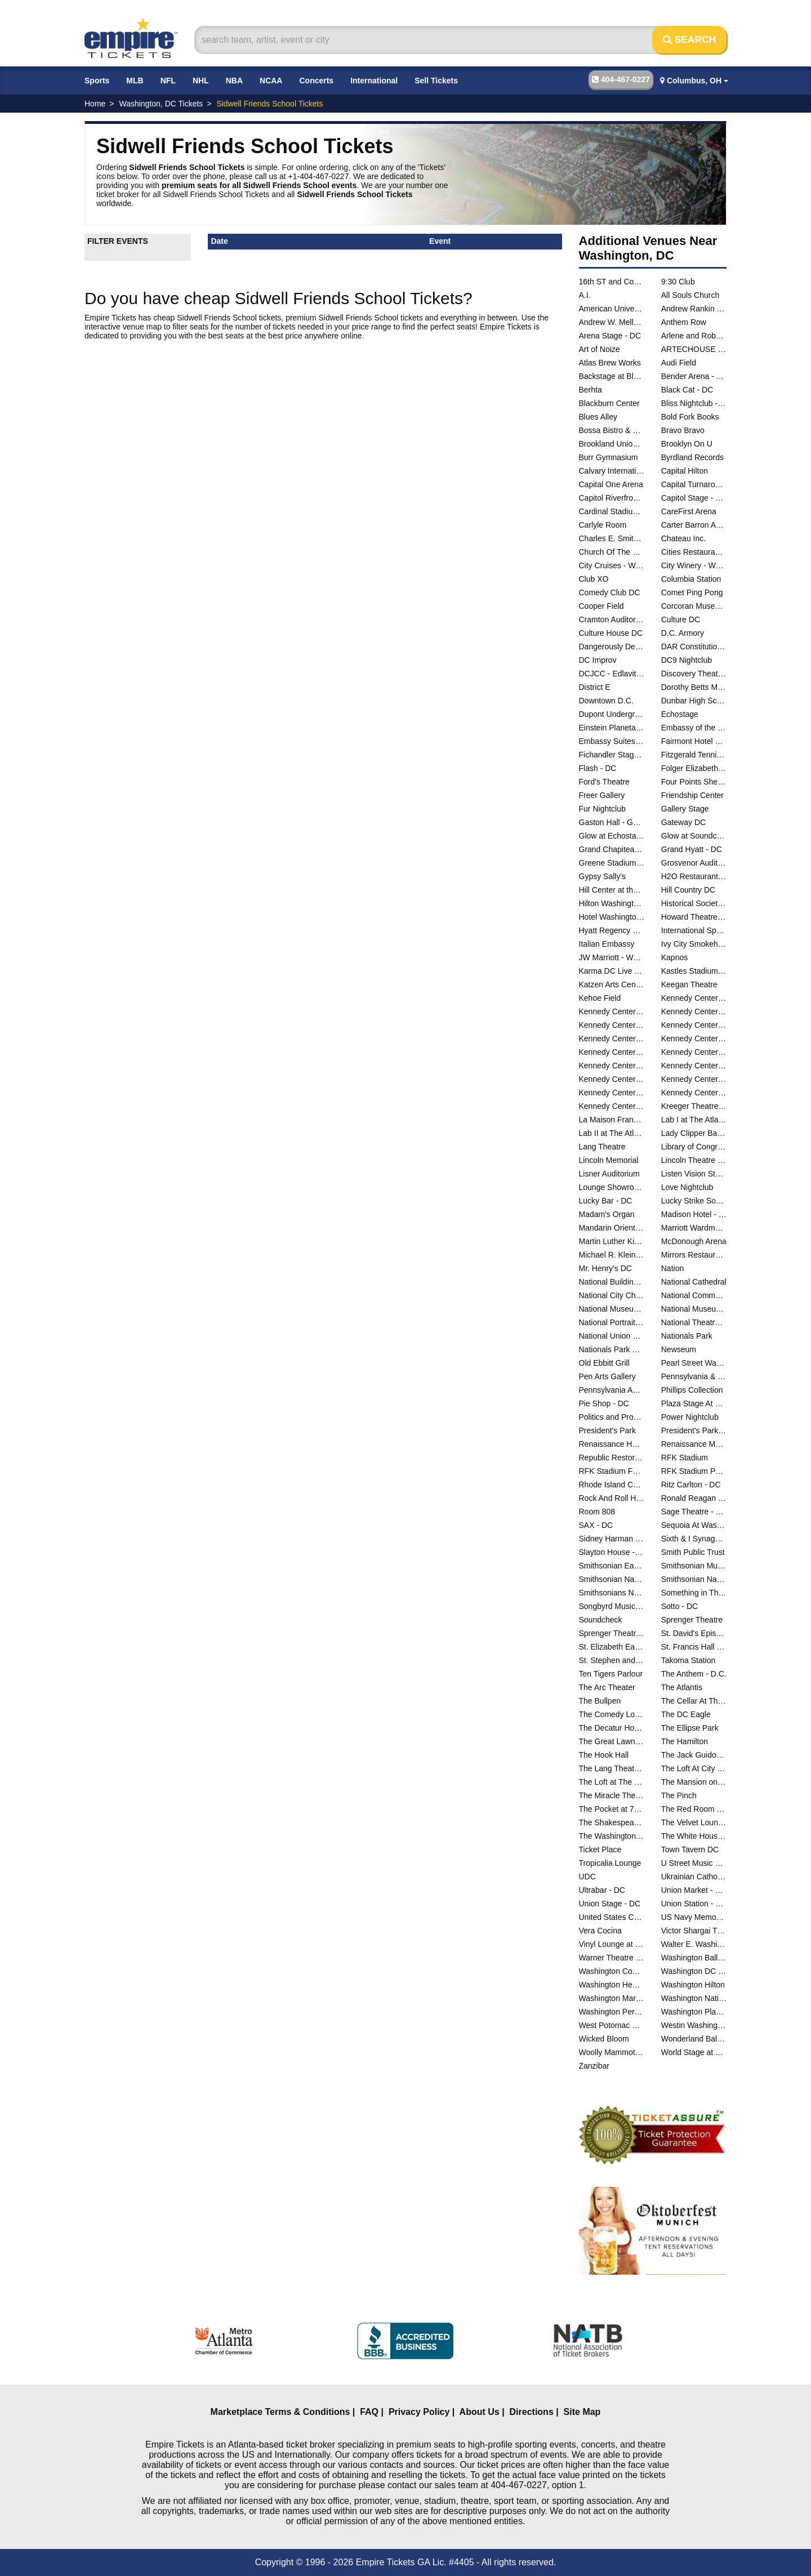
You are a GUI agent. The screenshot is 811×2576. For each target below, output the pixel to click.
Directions (532, 2412)
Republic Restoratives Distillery (611, 1457)
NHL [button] (201, 80)
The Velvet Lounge (694, 1822)
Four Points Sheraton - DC (694, 781)
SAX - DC (596, 1525)
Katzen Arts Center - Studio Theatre (611, 984)
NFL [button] (168, 80)
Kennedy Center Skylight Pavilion (694, 1052)
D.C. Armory (682, 633)
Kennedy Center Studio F (611, 1065)
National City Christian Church (611, 1295)
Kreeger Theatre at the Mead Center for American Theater (694, 1106)
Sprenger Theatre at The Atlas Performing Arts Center (611, 1633)
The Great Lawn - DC (611, 1741)
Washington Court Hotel (611, 1971)
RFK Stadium (684, 1457)
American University (611, 308)
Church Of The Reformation (611, 551)
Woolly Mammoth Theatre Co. (611, 2052)
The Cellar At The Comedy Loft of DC (694, 1700)
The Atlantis (681, 1687)
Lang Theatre (602, 1146)
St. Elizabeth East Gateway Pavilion (611, 1646)
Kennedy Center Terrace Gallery (611, 1079)
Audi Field (678, 362)
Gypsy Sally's (602, 876)
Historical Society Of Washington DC (694, 903)
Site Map (582, 2412)
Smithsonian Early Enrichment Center (611, 1565)
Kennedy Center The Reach (694, 1092)
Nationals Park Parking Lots (611, 1349)
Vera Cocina (600, 1930)
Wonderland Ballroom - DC (694, 2038)
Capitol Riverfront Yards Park (611, 497)
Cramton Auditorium (611, 619)
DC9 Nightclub (686, 660)
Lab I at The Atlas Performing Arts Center (694, 1119)
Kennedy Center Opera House (611, 1038)
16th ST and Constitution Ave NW (611, 281)
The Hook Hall (604, 1754)
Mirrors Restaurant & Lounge (694, 1254)
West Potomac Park (611, 2025)
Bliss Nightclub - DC (694, 403)
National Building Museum (611, 1281)
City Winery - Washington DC (694, 565)
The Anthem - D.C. (694, 1673)
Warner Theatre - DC (611, 1957)
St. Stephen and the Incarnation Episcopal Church (611, 1660)
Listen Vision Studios (694, 1173)
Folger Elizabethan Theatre (694, 768)
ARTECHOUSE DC (694, 349)
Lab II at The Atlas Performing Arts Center (611, 1133)
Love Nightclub (687, 1187)
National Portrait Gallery (611, 1322)
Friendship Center (692, 795)
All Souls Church (690, 295)
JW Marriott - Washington (611, 957)
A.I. (585, 295)
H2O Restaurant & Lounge (694, 876)
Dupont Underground (611, 714)
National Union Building (611, 1335)
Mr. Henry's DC (605, 1268)
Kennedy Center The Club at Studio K (611, 1092)
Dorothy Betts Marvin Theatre (694, 687)
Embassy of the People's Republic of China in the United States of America (694, 727)
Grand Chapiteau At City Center (611, 849)
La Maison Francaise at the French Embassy (611, 1119)
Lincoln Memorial (609, 1160)
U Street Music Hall (694, 1863)
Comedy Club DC (609, 592)
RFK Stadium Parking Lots (694, 1471)
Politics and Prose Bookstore (611, 1416)
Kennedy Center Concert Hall (611, 1011)
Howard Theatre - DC (694, 916)
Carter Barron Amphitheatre (694, 524)
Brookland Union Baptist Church (611, 443)
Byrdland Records (692, 457)
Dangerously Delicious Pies (611, 646)
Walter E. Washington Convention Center (694, 1944)
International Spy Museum (694, 930)
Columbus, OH (694, 80)
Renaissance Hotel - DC (611, 1444)
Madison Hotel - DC (694, 1214)
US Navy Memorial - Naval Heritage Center (694, 1917)
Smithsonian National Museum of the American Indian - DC (694, 1579)
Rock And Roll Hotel (611, 1498)
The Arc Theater (607, 1687)
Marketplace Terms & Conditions (280, 2412)
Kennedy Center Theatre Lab (611, 1106)
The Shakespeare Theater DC (611, 1822)
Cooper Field (601, 605)
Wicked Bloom (604, 2038)
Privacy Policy (419, 2412)
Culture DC (680, 619)
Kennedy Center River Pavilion (611, 1052)
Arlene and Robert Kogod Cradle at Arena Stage (694, 335)
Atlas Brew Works (610, 362)
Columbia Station (691, 578)
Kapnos (674, 957)
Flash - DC (598, 768)
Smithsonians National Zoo (611, 1592)
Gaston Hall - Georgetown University (611, 822)
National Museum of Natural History (694, 1308)
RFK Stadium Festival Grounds (611, 1471)
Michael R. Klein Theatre (611, 1254)
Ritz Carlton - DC (691, 1484)
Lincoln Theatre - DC (694, 1160)
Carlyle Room (603, 524)
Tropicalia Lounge (610, 1863)
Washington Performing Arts (611, 2011)
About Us (480, 2412)
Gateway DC (683, 822)
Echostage (679, 714)
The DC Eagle (686, 1714)
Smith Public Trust (693, 1552)
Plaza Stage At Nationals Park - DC (694, 1403)
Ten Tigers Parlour (611, 1673)
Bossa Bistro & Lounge (611, 430)
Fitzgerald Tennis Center (694, 754)
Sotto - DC (679, 1606)
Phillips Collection (692, 1389)
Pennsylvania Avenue (611, 1389)
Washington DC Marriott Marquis (694, 1971)
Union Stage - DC (610, 1903)
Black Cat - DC (687, 389)
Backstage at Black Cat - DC (611, 376)
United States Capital (611, 1917)
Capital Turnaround (694, 484)
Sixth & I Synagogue (694, 1538)
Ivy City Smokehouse (694, 943)
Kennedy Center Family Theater (611, 1024)
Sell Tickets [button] (436, 80)
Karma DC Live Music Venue (611, 970)
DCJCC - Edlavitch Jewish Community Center (611, 673)
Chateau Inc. (683, 538)
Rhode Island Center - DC (611, 1484)
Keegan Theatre (689, 984)
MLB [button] (134, 80)
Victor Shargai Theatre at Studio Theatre (694, 1930)
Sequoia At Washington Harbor (694, 1525)
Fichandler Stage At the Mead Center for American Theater (611, 754)
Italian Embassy (607, 943)
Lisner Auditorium (609, 1173)
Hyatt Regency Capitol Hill (611, 930)
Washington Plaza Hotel (694, 2011)
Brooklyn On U (686, 443)
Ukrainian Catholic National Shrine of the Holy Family (694, 1876)
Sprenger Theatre (692, 1619)
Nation (672, 1268)
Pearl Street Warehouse (694, 1362)
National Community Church (694, 1295)
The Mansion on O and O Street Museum (694, 1781)
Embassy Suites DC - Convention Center (611, 741)
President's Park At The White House (694, 1430)
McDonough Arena (694, 1241)
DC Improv (598, 660)
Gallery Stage (685, 808)
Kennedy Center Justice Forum (694, 1024)
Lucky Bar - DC (605, 1200)
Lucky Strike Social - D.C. (694, 1200)
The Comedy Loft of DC (611, 1714)
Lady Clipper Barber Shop (694, 1133)
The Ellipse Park (690, 1727)
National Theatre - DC (694, 1322)
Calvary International (611, 470)
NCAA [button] (271, 80)
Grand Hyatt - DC (691, 849)
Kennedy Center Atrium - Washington (694, 997)
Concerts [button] (316, 80)
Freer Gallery (602, 795)
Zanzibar (594, 2065)
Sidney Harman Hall (611, 1538)
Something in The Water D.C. (694, 1592)
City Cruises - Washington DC (611, 565)
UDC (587, 1876)
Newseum (678, 1349)
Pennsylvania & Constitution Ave (694, 1376)
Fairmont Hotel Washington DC (694, 741)
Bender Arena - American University (694, 376)
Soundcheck (600, 1619)
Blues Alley (598, 416)
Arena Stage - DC (610, 335)
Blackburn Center (609, 403)
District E (595, 687)
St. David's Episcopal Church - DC (694, 1633)
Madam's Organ (607, 1214)
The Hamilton (684, 1741)
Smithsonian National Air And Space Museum (611, 1579)
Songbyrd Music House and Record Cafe (611, 1606)
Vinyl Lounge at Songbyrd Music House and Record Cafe (611, 1944)
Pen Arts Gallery (607, 1376)
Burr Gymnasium (608, 457)
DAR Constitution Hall (694, 646)
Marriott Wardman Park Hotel (694, 1227)
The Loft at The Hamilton (611, 1781)
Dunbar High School (694, 700)
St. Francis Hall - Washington (694, 1646)
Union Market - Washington (694, 1890)
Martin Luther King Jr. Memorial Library (611, 1241)
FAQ (369, 2412)
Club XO (594, 578)
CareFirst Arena (688, 511)
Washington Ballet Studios (694, 1957)
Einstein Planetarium (611, 727)
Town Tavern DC (690, 1849)
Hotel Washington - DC (611, 916)
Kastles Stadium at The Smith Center (694, 970)
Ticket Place (600, 1849)
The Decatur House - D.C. (611, 1727)
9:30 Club (678, 281)
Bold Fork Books (690, 416)
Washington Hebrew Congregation (611, 1984)
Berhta (590, 389)
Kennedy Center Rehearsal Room (694, 1038)
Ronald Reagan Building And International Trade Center (694, 1498)
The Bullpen (600, 1700)
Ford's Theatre (604, 781)
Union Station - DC (694, 1903)
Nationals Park (686, 1335)
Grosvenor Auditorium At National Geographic (694, 862)
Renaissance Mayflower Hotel (694, 1444)
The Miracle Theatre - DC (611, 1795)
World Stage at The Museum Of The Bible (694, 2052)
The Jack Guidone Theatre (694, 1754)
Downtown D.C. (606, 700)
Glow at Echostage (611, 835)
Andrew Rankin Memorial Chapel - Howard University (694, 308)
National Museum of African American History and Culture (611, 1308)
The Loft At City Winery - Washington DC (694, 1768)
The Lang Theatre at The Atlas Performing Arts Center (611, 1768)
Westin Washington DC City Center (694, 2025)
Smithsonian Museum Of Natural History (694, 1565)
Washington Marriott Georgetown (611, 1998)
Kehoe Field (600, 997)
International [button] (374, 80)
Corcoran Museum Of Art (694, 605)
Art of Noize (599, 349)
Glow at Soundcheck (694, 835)
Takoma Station (688, 1660)
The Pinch (679, 1795)
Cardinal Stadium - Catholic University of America (611, 511)
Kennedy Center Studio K (694, 1065)
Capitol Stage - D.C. (694, 497)
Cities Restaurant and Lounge (694, 551)
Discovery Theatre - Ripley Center (694, 673)
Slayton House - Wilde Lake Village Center (611, 1552)
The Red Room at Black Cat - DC (694, 1808)
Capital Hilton (684, 470)
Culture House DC (611, 633)
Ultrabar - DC (602, 1890)
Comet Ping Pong (692, 592)
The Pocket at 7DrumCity (611, 1808)
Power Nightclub (690, 1416)
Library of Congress (694, 1146)
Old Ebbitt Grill (604, 1362)
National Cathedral (694, 1281)
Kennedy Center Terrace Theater (694, 1079)
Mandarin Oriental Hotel (611, 1227)
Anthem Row (683, 322)
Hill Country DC (688, 889)
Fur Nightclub (602, 808)
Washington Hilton (693, 1984)
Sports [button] (96, 80)
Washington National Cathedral (694, 1998)
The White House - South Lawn (694, 1835)
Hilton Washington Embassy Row (611, 903)
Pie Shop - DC (604, 1403)
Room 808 (597, 1511)
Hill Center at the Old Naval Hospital (611, 889)
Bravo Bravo (683, 430)
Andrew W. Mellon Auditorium (611, 322)
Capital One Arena (611, 484)
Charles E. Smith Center (611, 538)
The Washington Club (611, 1835)
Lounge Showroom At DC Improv (611, 1187)
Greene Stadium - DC (611, 862)
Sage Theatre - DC (694, 1511)
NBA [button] (234, 80)
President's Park (607, 1430)
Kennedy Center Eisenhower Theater (694, 1011)
